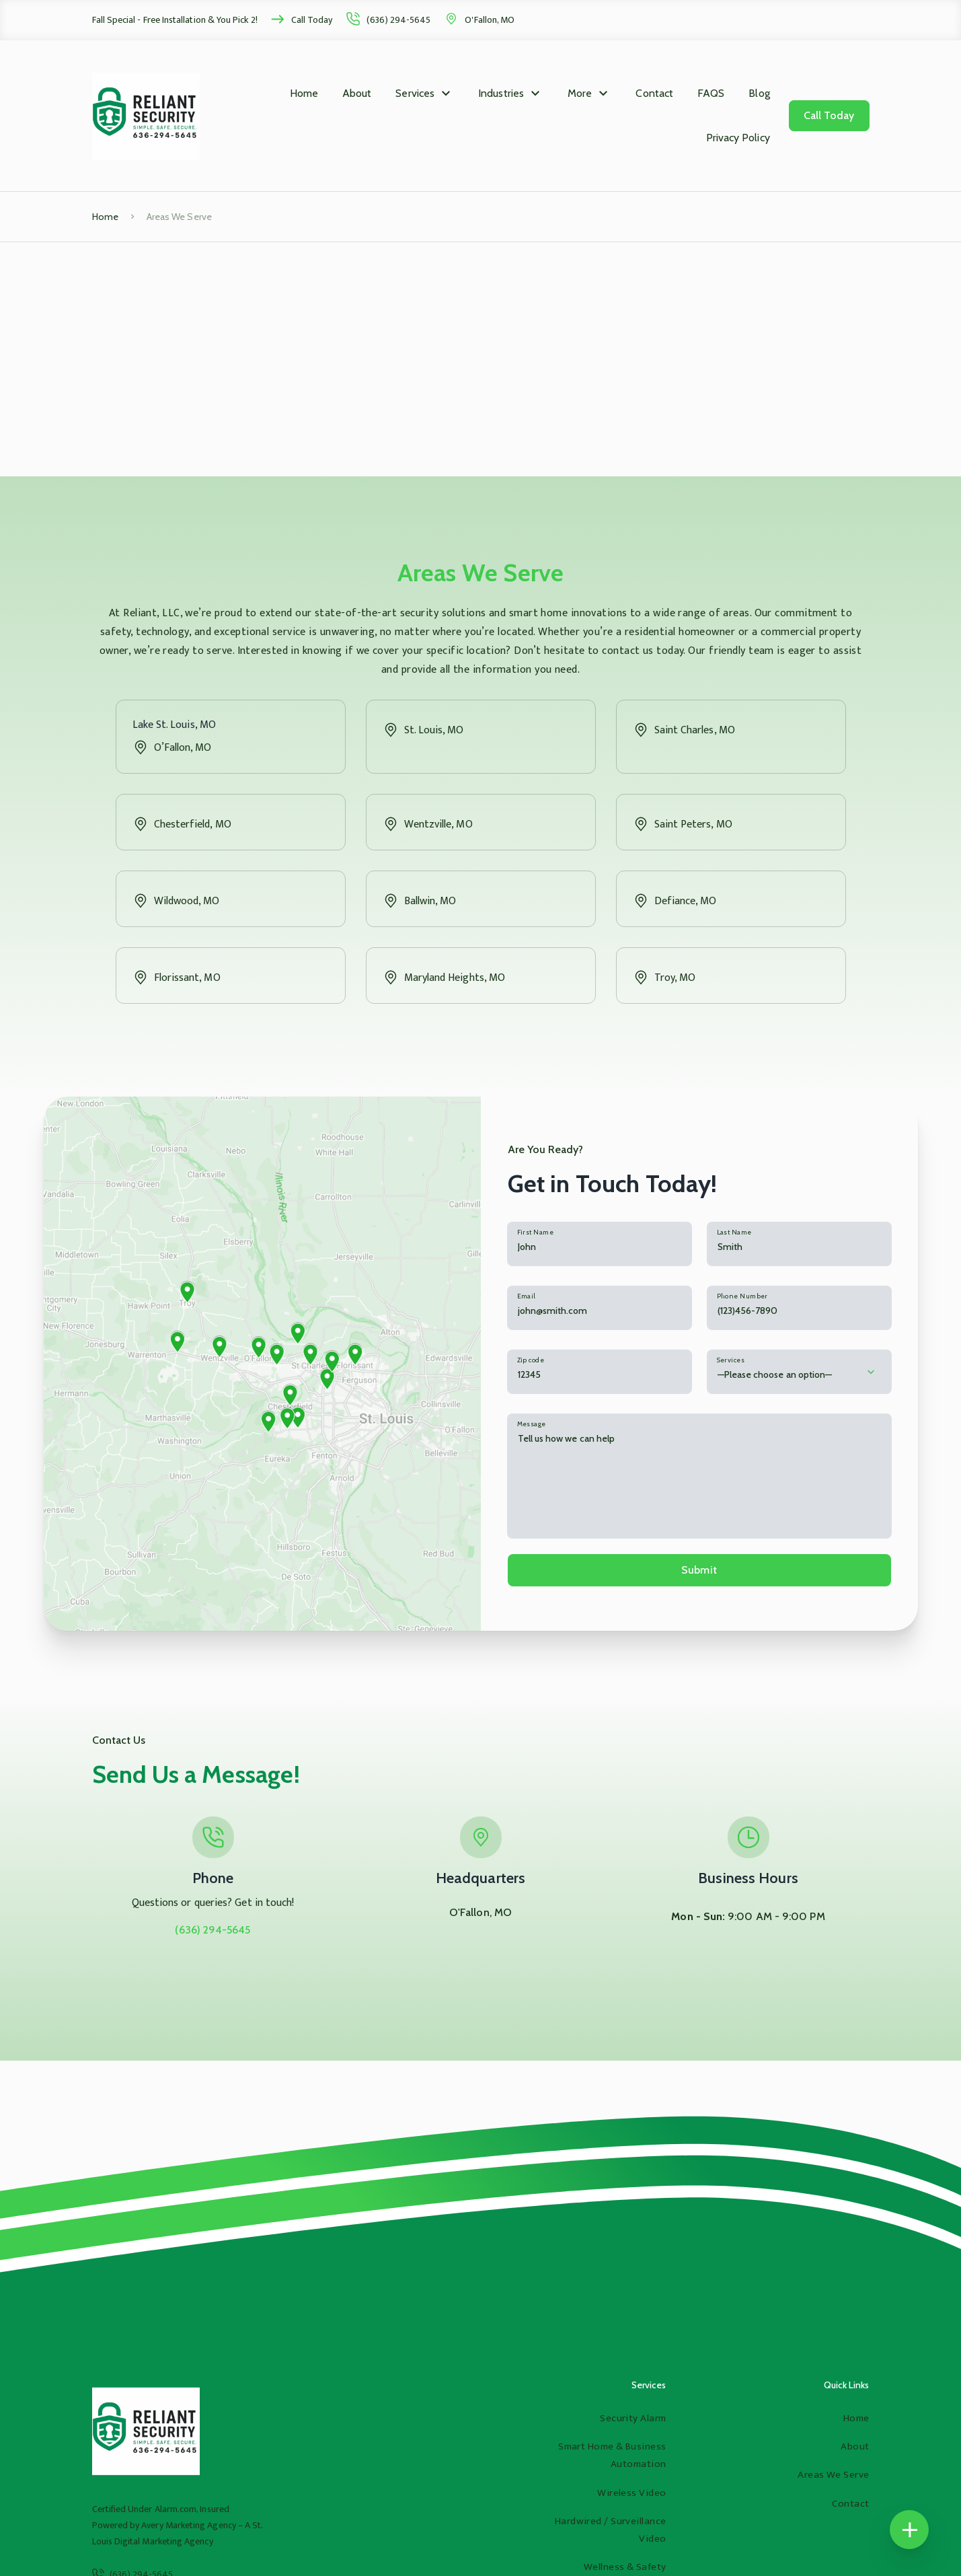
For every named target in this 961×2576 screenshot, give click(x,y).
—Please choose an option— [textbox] (775, 1374)
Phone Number (742, 1296)
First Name (535, 1232)
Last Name (734, 1232)
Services (414, 93)
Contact (654, 93)
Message (531, 1424)
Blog (758, 93)
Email (526, 1296)
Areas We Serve (833, 2474)
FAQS (710, 93)
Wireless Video (631, 2493)
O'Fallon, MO (489, 20)
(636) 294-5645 (398, 20)
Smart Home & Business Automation (612, 2455)
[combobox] (799, 1372)
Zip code (531, 1360)
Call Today (312, 20)
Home (304, 93)
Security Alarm (633, 2418)
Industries (501, 93)
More (580, 93)
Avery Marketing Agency (188, 2525)
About (356, 93)
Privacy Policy (738, 137)
